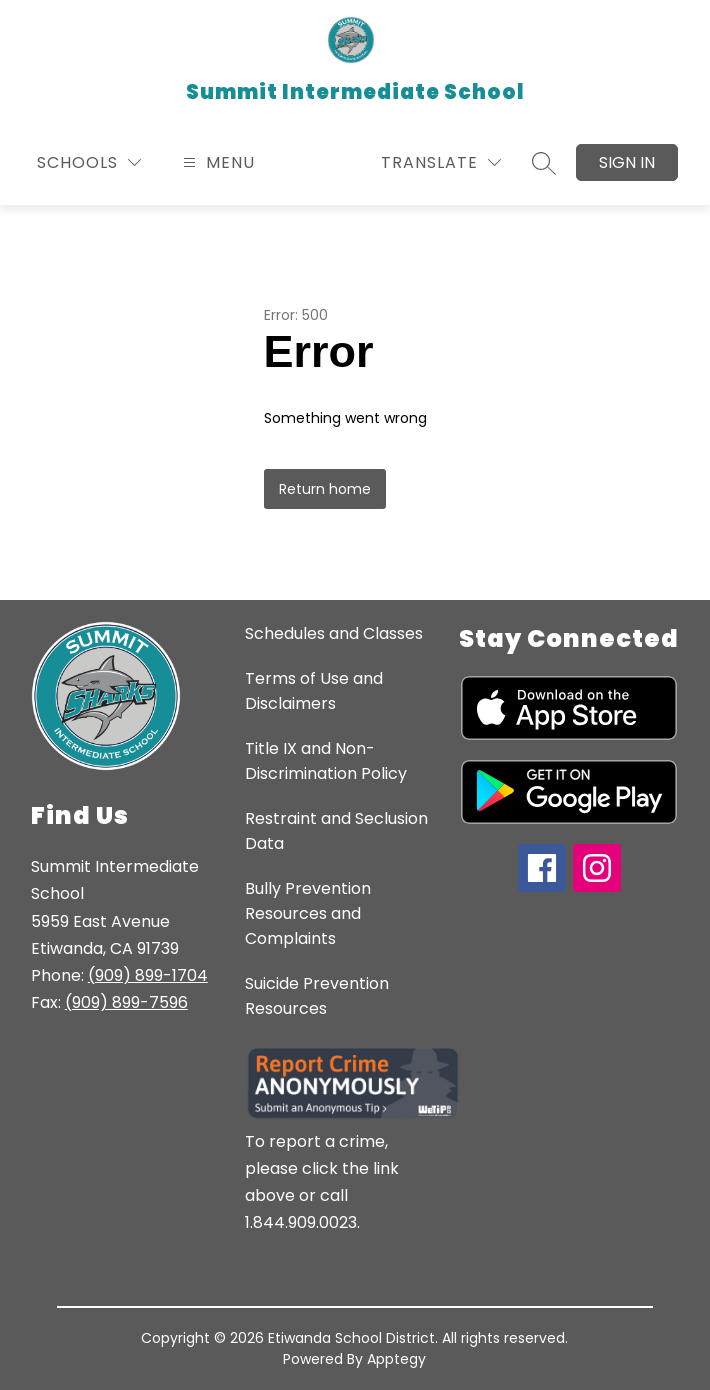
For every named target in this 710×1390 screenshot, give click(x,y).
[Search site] (544, 163)
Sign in (627, 162)
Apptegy (396, 1359)
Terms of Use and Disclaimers (314, 691)
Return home (325, 489)
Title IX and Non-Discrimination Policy (326, 761)
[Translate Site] (441, 162)
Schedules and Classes (334, 633)
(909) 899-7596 (126, 1002)
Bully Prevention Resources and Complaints (308, 913)
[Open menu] (216, 162)
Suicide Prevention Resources (317, 996)
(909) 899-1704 (148, 975)
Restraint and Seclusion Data (336, 831)
